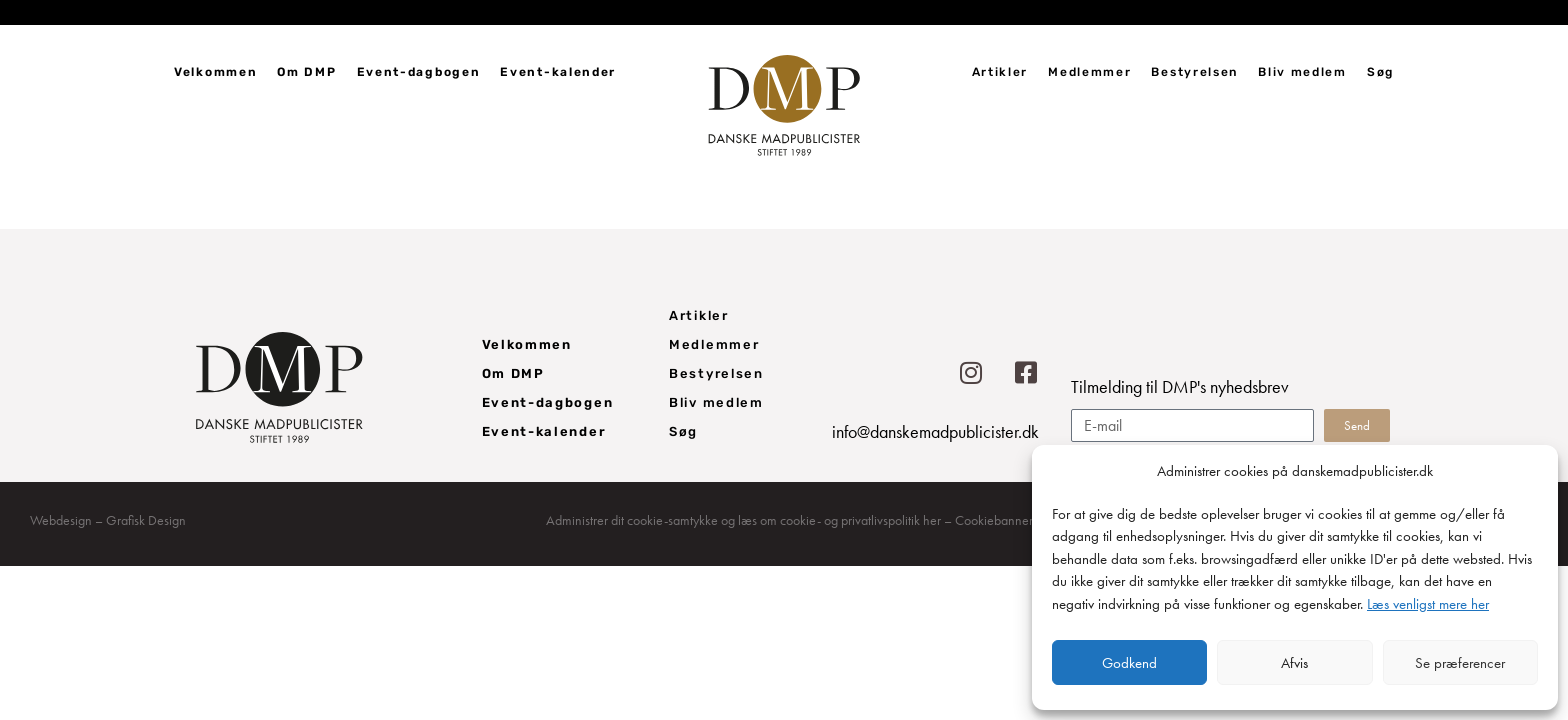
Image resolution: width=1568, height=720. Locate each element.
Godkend (1129, 663)
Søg (1380, 72)
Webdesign (61, 520)
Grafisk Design (146, 520)
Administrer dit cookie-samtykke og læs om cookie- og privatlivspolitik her (743, 520)
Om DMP (306, 72)
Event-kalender (558, 72)
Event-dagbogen (419, 72)
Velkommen (215, 72)
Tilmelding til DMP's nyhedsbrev (1180, 388)
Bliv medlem (1302, 72)
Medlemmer (1089, 72)
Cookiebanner (994, 520)
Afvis (1294, 663)
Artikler (1000, 72)
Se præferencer (1460, 663)
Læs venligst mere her (1428, 604)
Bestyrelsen (1194, 72)
